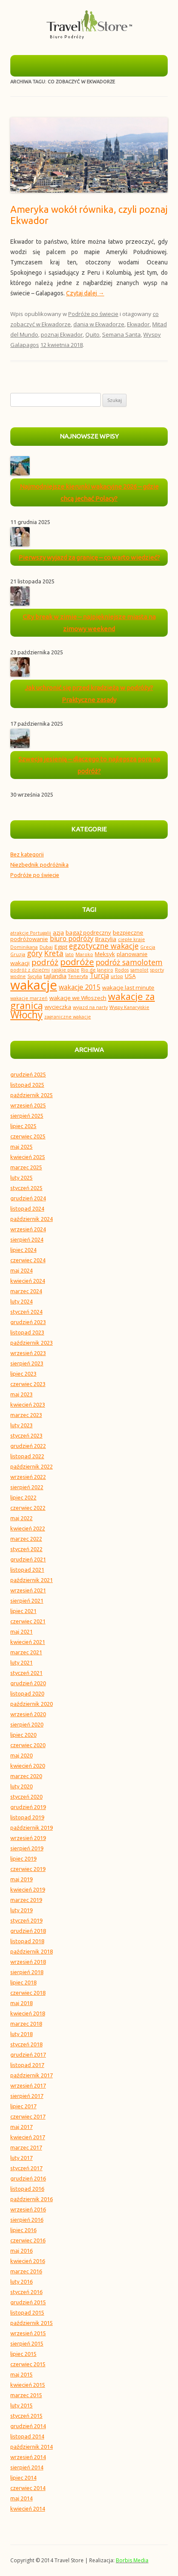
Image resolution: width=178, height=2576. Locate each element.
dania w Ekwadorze (98, 324)
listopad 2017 (27, 2065)
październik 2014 (31, 2447)
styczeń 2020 (26, 1797)
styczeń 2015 (26, 2416)
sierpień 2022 (26, 1487)
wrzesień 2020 (28, 1714)
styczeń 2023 (26, 1435)
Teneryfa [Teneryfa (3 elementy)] (78, 976)
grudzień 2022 (28, 1446)
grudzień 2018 (28, 1931)
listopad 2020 (27, 1693)
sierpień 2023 (26, 1363)
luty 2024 (21, 1301)
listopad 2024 (27, 1208)
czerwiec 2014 (27, 2488)
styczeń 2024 (26, 1312)
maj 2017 (21, 2127)
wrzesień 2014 (28, 2457)
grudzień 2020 (28, 1683)
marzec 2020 (26, 1776)
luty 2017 (21, 2158)
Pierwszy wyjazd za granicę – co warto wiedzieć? (89, 557)
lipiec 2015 (23, 2354)
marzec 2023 (26, 1415)
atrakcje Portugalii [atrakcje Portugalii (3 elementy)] (30, 933)
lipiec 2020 (23, 1735)
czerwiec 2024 (27, 1260)
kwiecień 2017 (27, 2137)
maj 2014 (21, 2498)
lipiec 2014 (23, 2478)
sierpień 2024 (26, 1239)
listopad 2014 (27, 2436)
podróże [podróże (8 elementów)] (77, 962)
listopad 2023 (27, 1332)
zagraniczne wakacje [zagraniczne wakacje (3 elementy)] (67, 1017)
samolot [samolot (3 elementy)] (139, 970)
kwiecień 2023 (27, 1404)
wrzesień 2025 (28, 1105)
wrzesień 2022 (28, 1477)
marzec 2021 (26, 1652)
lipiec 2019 (23, 1858)
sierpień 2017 (26, 2096)
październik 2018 (31, 1951)
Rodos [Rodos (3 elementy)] (122, 970)
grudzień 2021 (28, 1559)
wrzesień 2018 (28, 1962)
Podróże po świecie (93, 314)
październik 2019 (31, 1828)
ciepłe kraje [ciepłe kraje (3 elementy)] (131, 939)
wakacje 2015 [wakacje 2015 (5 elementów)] (79, 987)
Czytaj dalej (85, 293)
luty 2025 (21, 1178)
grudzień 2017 (28, 2055)
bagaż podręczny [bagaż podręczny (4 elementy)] (88, 932)
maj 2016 (21, 2251)
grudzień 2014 (28, 2426)
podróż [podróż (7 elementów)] (44, 962)
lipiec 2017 (23, 2106)
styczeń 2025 (26, 1188)
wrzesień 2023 (28, 1353)
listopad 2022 (27, 1456)
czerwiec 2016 (27, 2240)
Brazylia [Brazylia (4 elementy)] (105, 939)
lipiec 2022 (23, 1497)
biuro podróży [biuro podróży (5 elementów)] (72, 938)
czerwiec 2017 (27, 2116)
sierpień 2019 (26, 1848)
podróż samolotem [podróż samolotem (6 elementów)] (129, 962)
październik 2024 (31, 1219)
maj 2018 (21, 2003)
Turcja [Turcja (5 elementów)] (99, 975)
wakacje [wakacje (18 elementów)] (33, 985)
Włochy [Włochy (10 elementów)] (26, 1014)
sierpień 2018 (26, 1972)
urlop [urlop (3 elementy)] (117, 976)
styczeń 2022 (26, 1549)
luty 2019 (21, 1910)
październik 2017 (31, 2075)
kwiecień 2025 (27, 1157)
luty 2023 (21, 1425)
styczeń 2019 (26, 1920)
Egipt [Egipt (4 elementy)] (60, 947)
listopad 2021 (27, 1570)
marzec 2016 (26, 2271)
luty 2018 (21, 2034)
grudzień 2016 (28, 2178)
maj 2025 (21, 1147)
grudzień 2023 (28, 1322)
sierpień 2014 (26, 2467)
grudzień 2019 (28, 1807)
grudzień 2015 (28, 2302)
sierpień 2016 (26, 2220)
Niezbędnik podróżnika (39, 865)
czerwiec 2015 (27, 2364)
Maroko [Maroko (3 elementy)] (84, 954)
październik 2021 (31, 1580)
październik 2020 (31, 1704)
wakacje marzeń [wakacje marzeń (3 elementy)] (29, 998)
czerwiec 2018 (27, 1993)
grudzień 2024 (28, 1198)
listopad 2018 (27, 1941)
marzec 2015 (26, 2395)
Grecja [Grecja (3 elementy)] (147, 947)
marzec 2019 (26, 1900)
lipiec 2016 (23, 2230)
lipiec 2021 (23, 1611)
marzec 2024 (26, 1291)
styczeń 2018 (26, 2044)
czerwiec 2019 (27, 1869)
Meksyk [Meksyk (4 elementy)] (105, 954)
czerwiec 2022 (27, 1508)
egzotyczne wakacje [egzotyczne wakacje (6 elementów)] (104, 946)
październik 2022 (31, 1466)
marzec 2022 (26, 1539)
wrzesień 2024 (28, 1229)
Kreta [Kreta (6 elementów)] (53, 953)
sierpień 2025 (26, 1116)
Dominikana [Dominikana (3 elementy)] (24, 947)
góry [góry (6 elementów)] (34, 953)
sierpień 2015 (26, 2343)
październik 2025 (31, 1095)
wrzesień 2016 (28, 2209)
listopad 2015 (27, 2312)
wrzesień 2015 (28, 2333)
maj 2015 (21, 2374)
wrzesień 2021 (28, 1590)
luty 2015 (21, 2405)
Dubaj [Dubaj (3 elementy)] (46, 947)
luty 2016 (21, 2282)
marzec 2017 (26, 2147)
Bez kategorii (27, 854)
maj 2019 (21, 1879)
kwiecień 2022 (27, 1528)
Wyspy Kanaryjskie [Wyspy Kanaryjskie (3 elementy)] (129, 1007)
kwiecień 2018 (27, 2013)
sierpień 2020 (26, 1724)
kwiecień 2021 (27, 1642)
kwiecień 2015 (27, 2385)
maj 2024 (21, 1270)
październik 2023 (31, 1343)
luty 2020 (21, 1786)
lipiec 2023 (23, 1374)
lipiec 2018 (23, 1982)
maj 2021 (21, 1631)
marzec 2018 (26, 2024)
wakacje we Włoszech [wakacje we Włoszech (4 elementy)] (77, 998)
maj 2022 (21, 1518)
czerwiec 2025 (27, 1136)
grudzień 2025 (28, 1074)
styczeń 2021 (26, 1673)
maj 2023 (21, 1394)
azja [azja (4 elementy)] (58, 932)
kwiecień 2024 (27, 1281)
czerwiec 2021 (27, 1621)
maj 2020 (21, 1755)
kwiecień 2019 (27, 1889)
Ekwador (138, 324)
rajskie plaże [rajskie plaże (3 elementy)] (65, 970)
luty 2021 (21, 1662)
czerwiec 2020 (27, 1745)
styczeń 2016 (26, 2292)
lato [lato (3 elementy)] (69, 954)
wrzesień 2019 (28, 1838)
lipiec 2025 (23, 1126)
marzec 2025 (26, 1167)
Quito (92, 334)
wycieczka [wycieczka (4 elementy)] (58, 1007)
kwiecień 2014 (27, 2508)
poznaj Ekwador (62, 334)
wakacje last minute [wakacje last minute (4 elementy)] (128, 987)
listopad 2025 (27, 1085)
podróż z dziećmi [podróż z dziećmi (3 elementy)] (30, 970)
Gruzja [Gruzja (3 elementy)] (17, 954)
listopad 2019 (27, 1817)
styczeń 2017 (26, 2168)
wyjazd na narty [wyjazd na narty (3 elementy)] (90, 1007)
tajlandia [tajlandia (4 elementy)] (55, 976)
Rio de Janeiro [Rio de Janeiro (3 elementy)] (97, 970)
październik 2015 (31, 2323)
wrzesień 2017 (28, 2085)
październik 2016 (31, 2199)
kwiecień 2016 (27, 2261)
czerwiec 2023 (27, 1384)
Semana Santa (121, 334)
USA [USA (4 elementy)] (130, 976)
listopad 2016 (27, 2189)
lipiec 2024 (23, 1250)
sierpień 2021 (26, 1601)
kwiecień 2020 (27, 1766)
